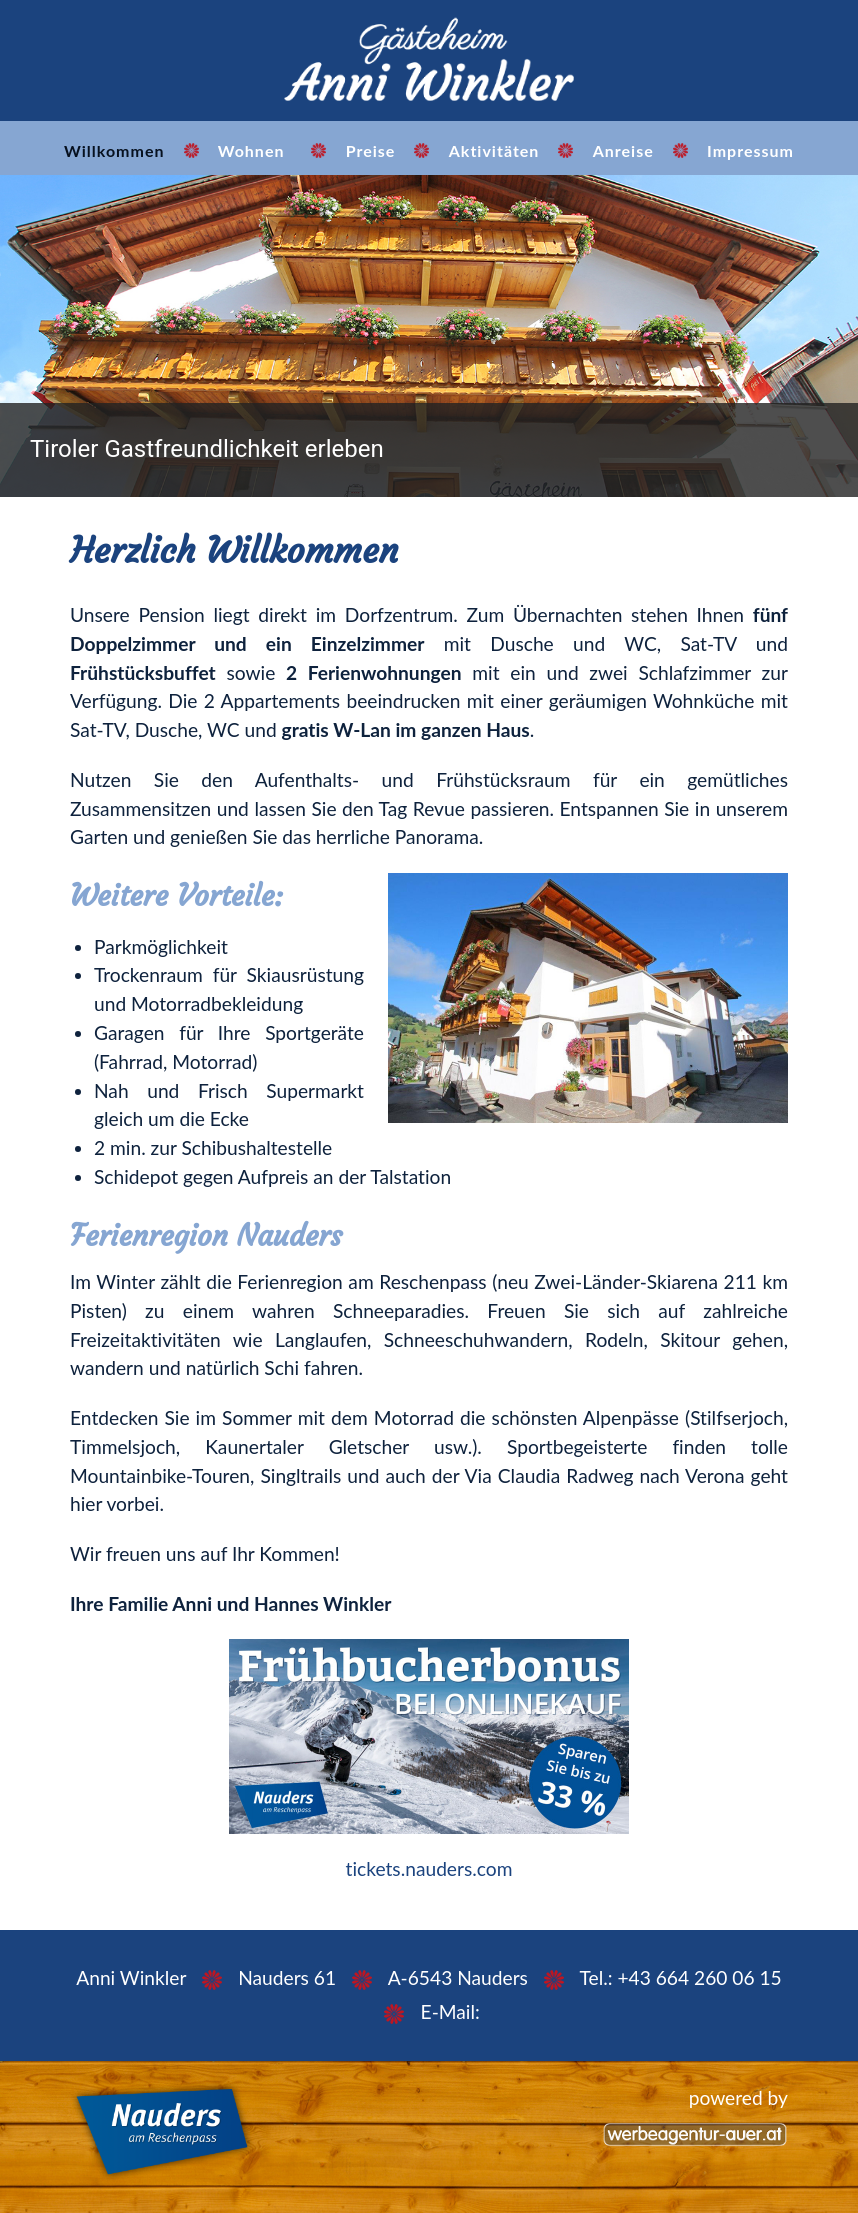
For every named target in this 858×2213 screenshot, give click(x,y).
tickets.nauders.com (429, 1868)
